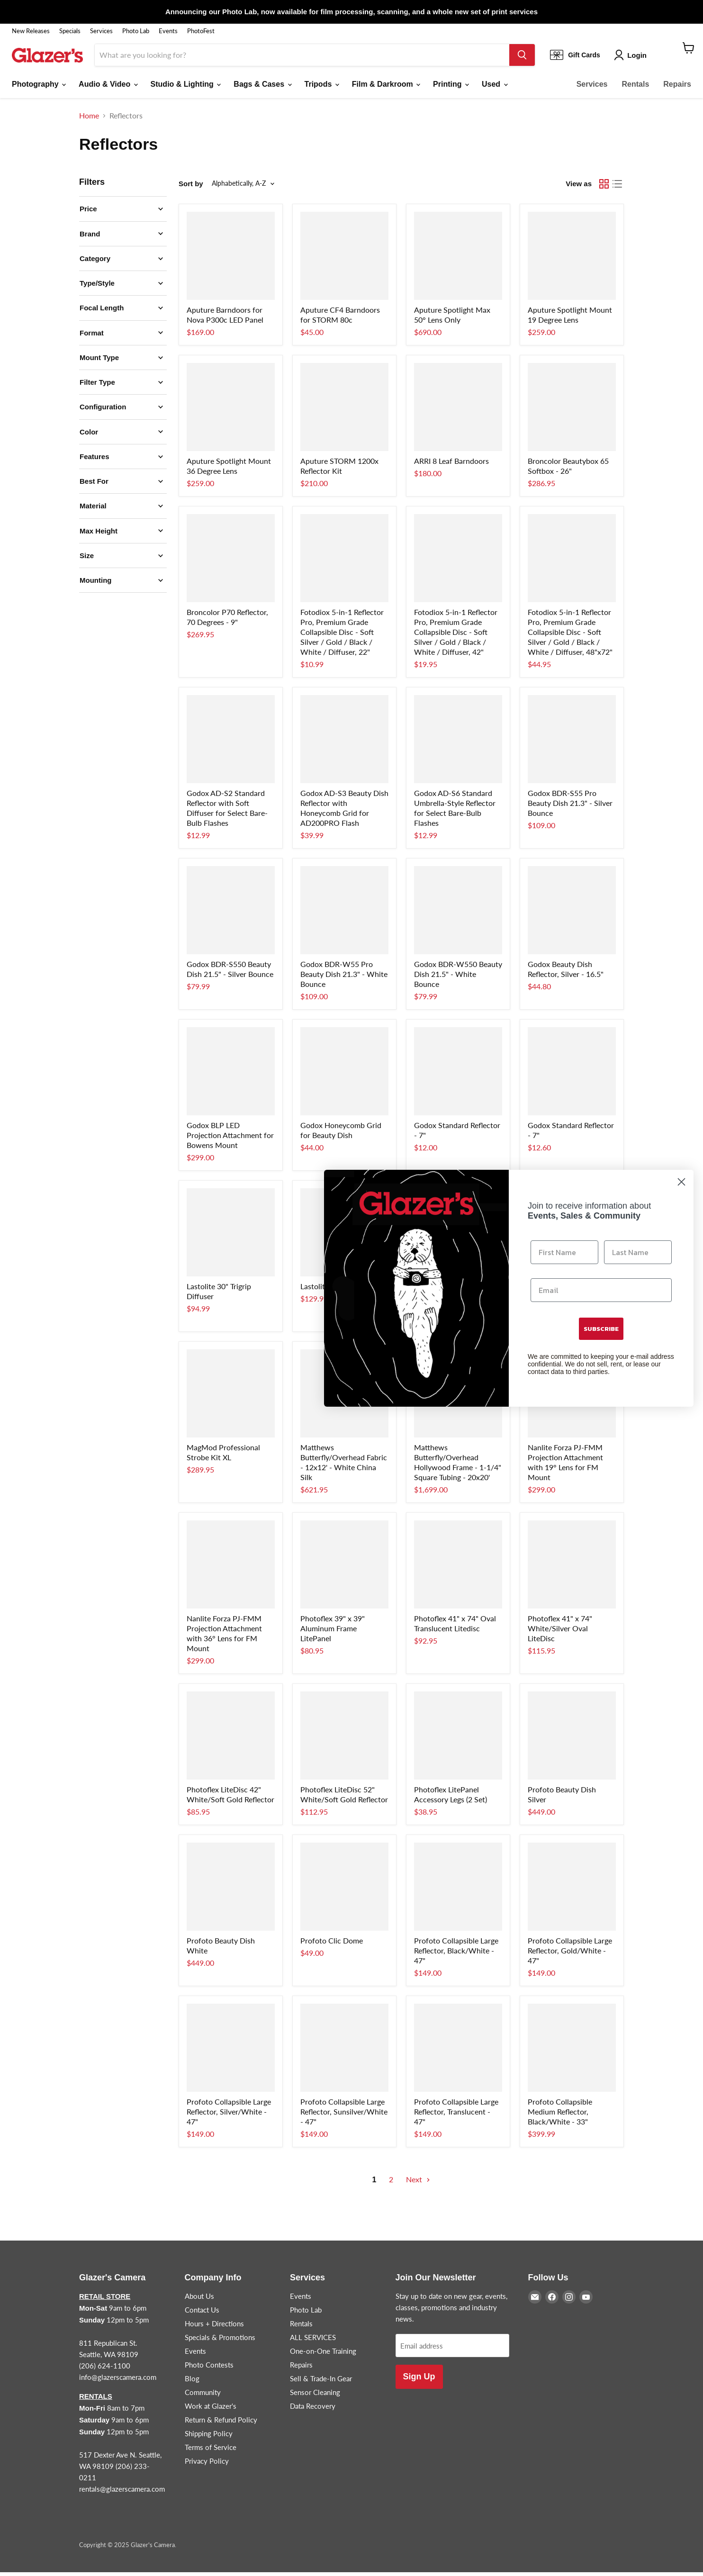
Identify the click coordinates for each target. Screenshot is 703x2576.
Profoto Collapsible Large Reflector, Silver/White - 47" (229, 2115)
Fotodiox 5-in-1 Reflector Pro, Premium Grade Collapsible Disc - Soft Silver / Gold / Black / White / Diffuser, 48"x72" (570, 635)
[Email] (601, 1290)
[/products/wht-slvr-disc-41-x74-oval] (572, 1568)
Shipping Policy (209, 2437)
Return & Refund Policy (221, 2423)
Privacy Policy (207, 2464)
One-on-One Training (323, 2354)
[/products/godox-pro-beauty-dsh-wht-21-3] (344, 914)
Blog (192, 2382)
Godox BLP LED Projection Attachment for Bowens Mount (230, 1138)
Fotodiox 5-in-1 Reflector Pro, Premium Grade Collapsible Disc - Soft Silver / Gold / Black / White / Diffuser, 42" (455, 635)
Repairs (677, 88)
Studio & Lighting (186, 88)
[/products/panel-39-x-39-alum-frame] (344, 1568)
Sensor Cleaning (315, 2396)
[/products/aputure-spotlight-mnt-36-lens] (231, 411)
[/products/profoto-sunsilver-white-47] (344, 2051)
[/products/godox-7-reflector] (572, 1075)
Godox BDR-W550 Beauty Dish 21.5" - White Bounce (458, 977)
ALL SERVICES (313, 2341)
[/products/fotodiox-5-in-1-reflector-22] (344, 562)
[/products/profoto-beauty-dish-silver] (572, 1739)
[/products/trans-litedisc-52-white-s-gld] (344, 1739)
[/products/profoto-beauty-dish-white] (231, 1890)
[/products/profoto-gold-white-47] (572, 1890)
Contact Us (202, 2313)
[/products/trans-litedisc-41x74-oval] (458, 1568)
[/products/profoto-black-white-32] (572, 2051)
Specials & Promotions (220, 2341)
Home (89, 119)
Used (494, 88)
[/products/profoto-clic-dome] (344, 1890)
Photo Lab (135, 31)
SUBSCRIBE (601, 1328)
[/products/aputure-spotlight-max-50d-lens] (458, 260)
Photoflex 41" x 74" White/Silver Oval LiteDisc (560, 1632)
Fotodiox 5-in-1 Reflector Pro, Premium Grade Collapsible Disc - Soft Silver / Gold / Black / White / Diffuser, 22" (342, 635)
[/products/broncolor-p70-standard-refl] (231, 562)
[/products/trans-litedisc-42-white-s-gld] (231, 1739)
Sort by (191, 187)
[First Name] (564, 1252)
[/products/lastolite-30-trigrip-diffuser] (231, 1236)
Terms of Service (210, 2451)
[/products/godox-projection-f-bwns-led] (231, 1075)
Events (168, 31)
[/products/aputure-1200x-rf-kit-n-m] (344, 411)
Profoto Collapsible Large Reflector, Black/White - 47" (456, 1954)
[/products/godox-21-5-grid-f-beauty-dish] (344, 1075)
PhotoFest (201, 31)
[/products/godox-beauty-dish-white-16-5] (572, 914)
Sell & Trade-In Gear (321, 2382)
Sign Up (419, 2381)
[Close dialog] (681, 1182)
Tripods (322, 88)
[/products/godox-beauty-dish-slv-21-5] (231, 914)
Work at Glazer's (210, 2409)
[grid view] (604, 187)
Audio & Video (108, 88)
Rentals (635, 88)
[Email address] (452, 2349)
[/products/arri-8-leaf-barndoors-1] (458, 411)
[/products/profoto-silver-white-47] (231, 2051)
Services (101, 31)
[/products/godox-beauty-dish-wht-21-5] (458, 914)
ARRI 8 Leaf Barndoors (451, 464)
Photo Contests (209, 2368)
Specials (70, 31)
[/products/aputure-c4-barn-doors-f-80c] (344, 260)
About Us (199, 2300)
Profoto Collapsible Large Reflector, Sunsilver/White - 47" (344, 2115)
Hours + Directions (214, 2327)
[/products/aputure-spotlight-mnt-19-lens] (572, 260)
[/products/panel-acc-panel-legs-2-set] (458, 1739)
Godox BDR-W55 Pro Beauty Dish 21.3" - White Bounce (344, 977)
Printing (451, 88)
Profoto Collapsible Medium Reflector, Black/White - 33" (560, 2115)
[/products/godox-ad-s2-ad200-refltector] (231, 743)
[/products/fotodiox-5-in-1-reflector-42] (458, 562)
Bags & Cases (262, 88)
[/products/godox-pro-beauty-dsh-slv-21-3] (572, 743)
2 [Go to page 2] (391, 2182)
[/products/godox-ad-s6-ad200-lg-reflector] (458, 743)
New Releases (31, 31)
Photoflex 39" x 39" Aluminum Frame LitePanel (332, 1632)
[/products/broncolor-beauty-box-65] (572, 411)
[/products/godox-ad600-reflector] (458, 1075)
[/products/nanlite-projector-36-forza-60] (231, 1568)
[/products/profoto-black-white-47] (458, 1890)
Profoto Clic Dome (331, 1944)
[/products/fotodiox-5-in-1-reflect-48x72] (572, 562)
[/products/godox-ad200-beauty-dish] (344, 743)
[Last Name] (638, 1252)
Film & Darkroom (386, 88)
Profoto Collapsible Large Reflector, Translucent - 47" (456, 2115)
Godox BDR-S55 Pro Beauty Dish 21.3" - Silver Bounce (570, 806)
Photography (38, 88)
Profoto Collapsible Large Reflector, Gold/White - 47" (570, 1954)
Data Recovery (312, 2409)
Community (203, 2396)
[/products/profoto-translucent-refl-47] (458, 2051)
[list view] (617, 187)
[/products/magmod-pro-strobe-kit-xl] (231, 1397)
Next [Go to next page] (418, 2182)
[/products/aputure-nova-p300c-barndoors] (231, 260)
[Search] (302, 59)
